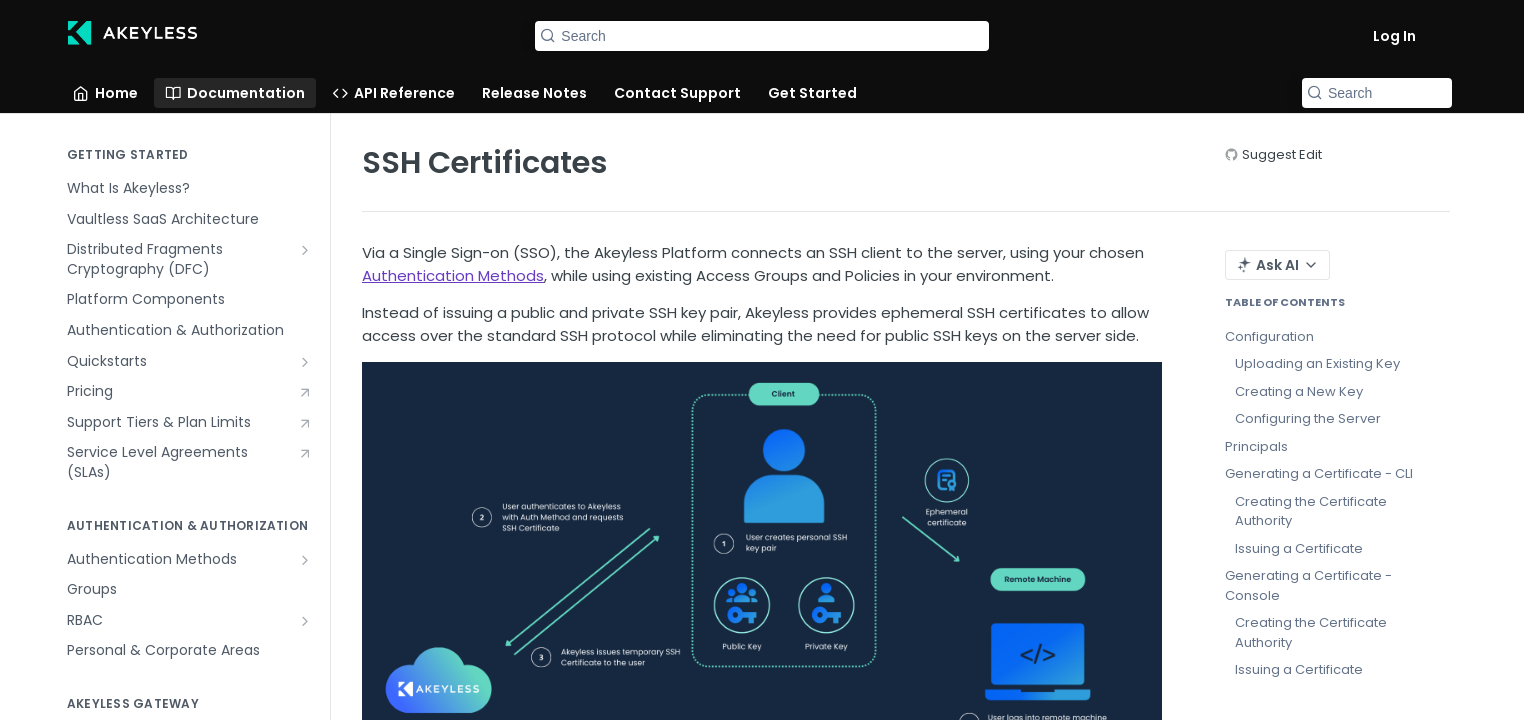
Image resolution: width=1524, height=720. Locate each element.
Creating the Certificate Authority (1311, 511)
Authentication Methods (453, 275)
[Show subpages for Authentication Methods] (305, 560)
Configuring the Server (1308, 418)
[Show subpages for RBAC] (305, 621)
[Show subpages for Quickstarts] (305, 362)
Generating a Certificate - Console (1308, 585)
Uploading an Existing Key (1317, 363)
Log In (1394, 36)
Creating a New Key (1299, 391)
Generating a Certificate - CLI (1319, 473)
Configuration (1269, 336)
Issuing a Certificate (1299, 548)
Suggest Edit (1282, 154)
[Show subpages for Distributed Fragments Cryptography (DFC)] (305, 250)
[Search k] (761, 36)
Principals (1256, 446)
